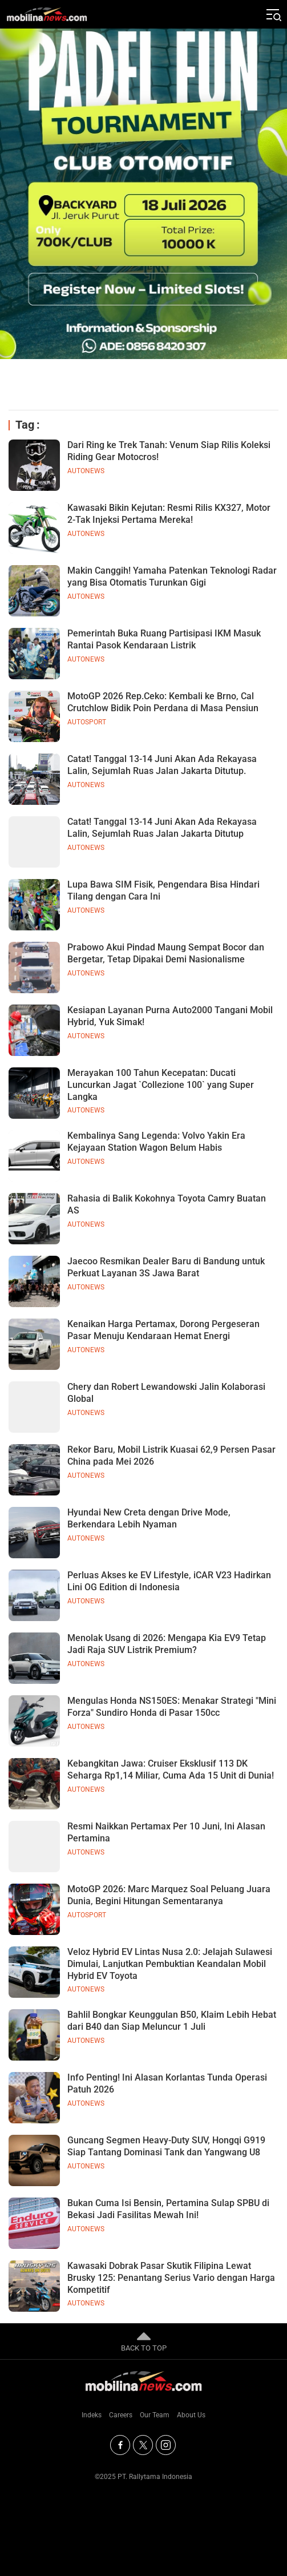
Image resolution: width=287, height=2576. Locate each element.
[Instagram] (166, 2445)
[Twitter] (143, 2445)
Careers (120, 2415)
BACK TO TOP (144, 2340)
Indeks (92, 2415)
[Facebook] (120, 2445)
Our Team (154, 2415)
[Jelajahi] (272, 14)
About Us (191, 2415)
